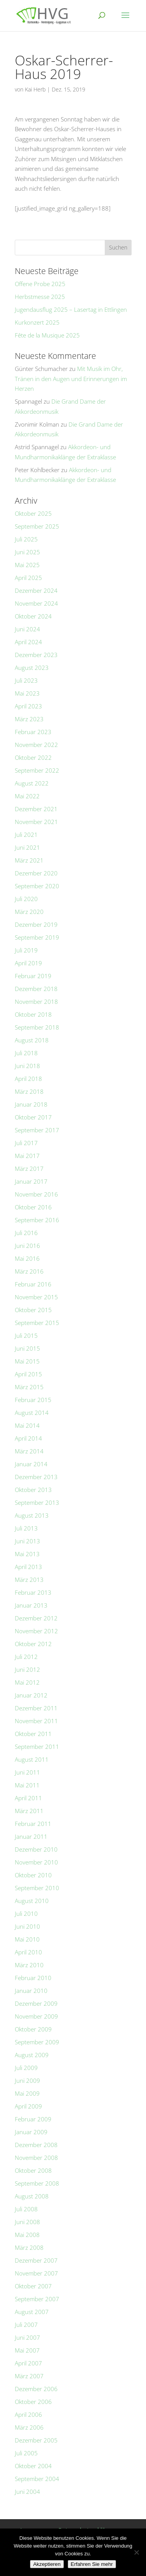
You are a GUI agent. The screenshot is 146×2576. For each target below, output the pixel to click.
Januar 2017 (31, 1181)
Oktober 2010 (33, 1875)
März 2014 (29, 1451)
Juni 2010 (27, 1926)
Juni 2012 (27, 1669)
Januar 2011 (31, 1836)
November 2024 (36, 603)
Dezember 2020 (36, 873)
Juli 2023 (26, 680)
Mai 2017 (27, 1156)
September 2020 (37, 886)
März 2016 (29, 1271)
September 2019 (37, 937)
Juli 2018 (26, 1053)
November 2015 (36, 1297)
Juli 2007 (26, 2324)
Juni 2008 (27, 2222)
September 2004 (37, 2479)
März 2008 (29, 2247)
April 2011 (28, 1798)
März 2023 (29, 719)
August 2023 (32, 667)
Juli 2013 (26, 1528)
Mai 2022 (27, 796)
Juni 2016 (27, 1245)
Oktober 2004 (33, 2466)
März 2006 (29, 2427)
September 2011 (37, 1746)
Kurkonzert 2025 (37, 322)
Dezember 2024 (36, 590)
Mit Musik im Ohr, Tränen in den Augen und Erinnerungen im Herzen (71, 378)
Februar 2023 (33, 732)
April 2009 (28, 2106)
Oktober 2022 (33, 757)
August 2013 (32, 1515)
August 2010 (32, 1901)
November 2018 (36, 1001)
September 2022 (37, 770)
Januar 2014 (31, 1464)
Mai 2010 (27, 1939)
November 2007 (36, 2273)
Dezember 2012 (36, 1618)
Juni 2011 (27, 1772)
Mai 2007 (27, 2350)
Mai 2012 (27, 1682)
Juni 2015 (27, 1348)
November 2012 (36, 1631)
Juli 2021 (26, 834)
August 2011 (32, 1759)
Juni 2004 (27, 2491)
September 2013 (37, 1502)
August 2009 (32, 2055)
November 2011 (36, 1721)
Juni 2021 (27, 847)
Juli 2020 (26, 899)
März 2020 (29, 911)
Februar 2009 (33, 2119)
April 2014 (28, 1438)
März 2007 (29, 2376)
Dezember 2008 (36, 2145)
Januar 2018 (31, 1104)
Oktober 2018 (33, 1014)
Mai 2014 (27, 1425)
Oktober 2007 (33, 2286)
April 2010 (28, 1952)
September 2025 (37, 526)
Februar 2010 (33, 1978)
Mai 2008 (27, 2235)
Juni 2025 (27, 552)
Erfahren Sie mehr (92, 2564)
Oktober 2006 (33, 2402)
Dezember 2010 (36, 1849)
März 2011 (29, 1811)
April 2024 (28, 642)
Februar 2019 (33, 976)
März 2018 (29, 1091)
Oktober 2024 (33, 616)
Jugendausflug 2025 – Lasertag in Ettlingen (71, 309)
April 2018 (28, 1078)
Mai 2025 (27, 565)
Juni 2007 (27, 2337)
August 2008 (32, 2196)
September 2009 (37, 2042)
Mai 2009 (27, 2093)
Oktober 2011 (33, 1734)
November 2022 (36, 745)
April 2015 (28, 1374)
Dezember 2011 (36, 1708)
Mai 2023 (27, 693)
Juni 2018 (27, 1066)
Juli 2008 (26, 2209)
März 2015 (29, 1387)
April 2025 (28, 578)
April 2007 (28, 2363)
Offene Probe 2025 (40, 284)
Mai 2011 (27, 1785)
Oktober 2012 (33, 1644)
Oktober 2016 (33, 1207)
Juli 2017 (26, 1143)
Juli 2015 (26, 1335)
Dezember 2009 (36, 2003)
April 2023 (28, 706)
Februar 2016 (33, 1284)
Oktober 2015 (33, 1310)
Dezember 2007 (36, 2260)
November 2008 (36, 2157)
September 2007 (37, 2299)
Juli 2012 (26, 1657)
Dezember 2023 (36, 655)
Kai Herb (35, 89)
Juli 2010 (26, 1913)
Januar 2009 (31, 2132)
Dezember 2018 (36, 989)
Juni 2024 (27, 629)
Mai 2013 (27, 1554)
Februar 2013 (33, 1592)
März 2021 (29, 860)
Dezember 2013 (36, 1477)
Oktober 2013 (33, 1490)
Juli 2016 (26, 1233)
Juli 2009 (26, 2068)
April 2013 (28, 1567)
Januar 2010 (31, 1990)
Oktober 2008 (33, 2170)
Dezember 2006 (36, 2389)
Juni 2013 (27, 1541)
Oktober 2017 (33, 1117)
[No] (136, 2552)
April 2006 (28, 2414)
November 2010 (36, 1862)
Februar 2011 (33, 1823)
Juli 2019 (26, 950)
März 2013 (29, 1579)
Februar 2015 (33, 1400)
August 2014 (32, 1412)
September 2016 (37, 1220)
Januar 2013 (31, 1605)
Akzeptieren (46, 2564)
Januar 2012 (31, 1695)
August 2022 (32, 783)
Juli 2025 (26, 539)
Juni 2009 (27, 2080)
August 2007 (32, 2312)
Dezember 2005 (36, 2440)
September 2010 (37, 1888)
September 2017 (37, 1130)
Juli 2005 (26, 2453)
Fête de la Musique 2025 (47, 335)
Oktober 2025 (33, 513)
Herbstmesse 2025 (40, 296)
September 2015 (37, 1323)
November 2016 (36, 1194)
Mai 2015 (27, 1361)
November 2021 (36, 822)
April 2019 (28, 963)
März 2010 (29, 1965)
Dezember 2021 (36, 809)
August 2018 (32, 1040)
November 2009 (36, 2016)
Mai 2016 (27, 1258)
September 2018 (37, 1027)
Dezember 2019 (36, 924)
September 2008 (37, 2183)
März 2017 (29, 1168)
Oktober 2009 (33, 2029)
